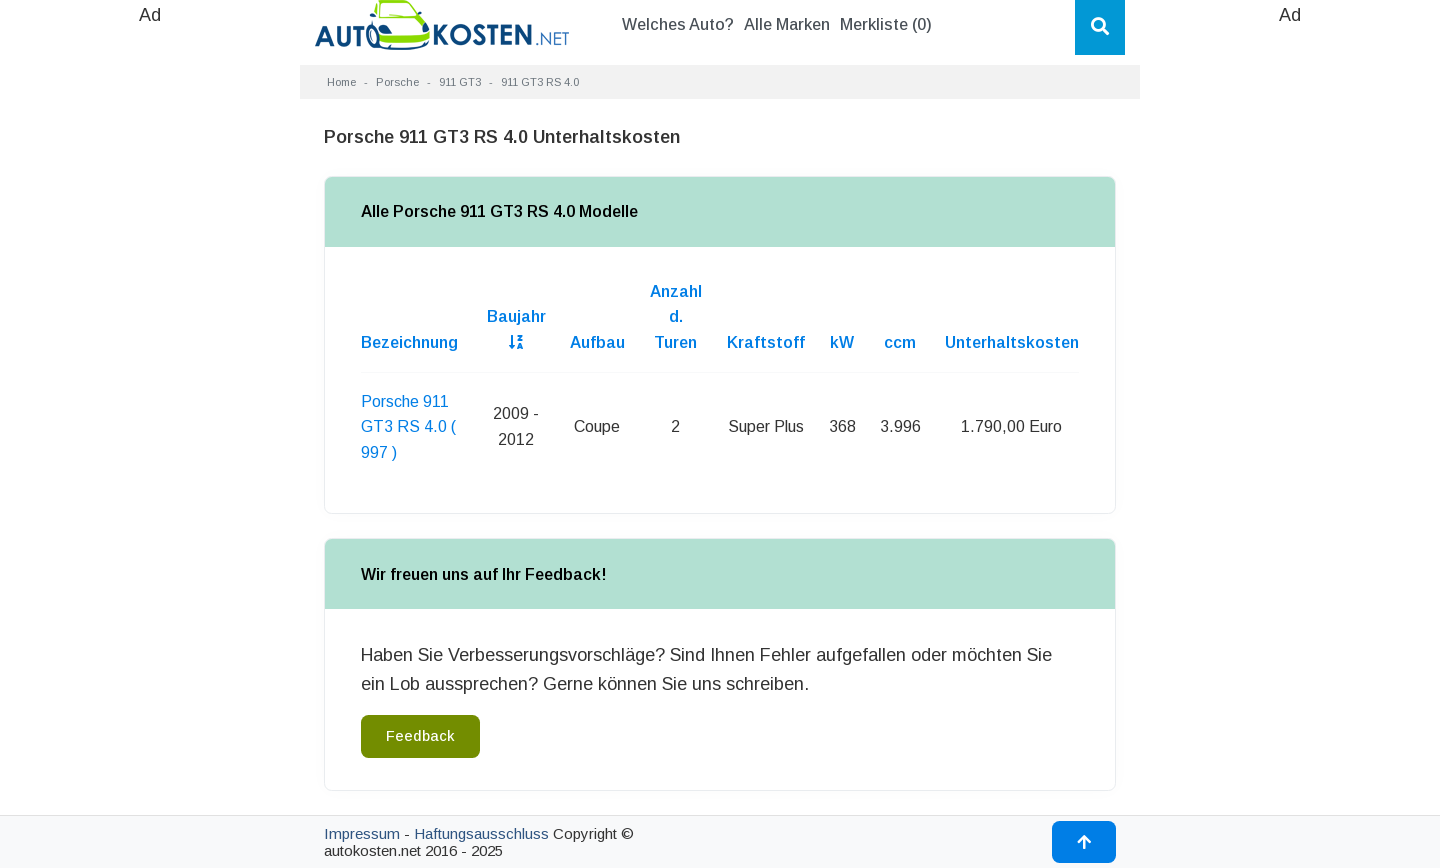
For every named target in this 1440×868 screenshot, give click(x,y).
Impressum (362, 833)
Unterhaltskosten (1012, 342)
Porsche (397, 82)
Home (341, 82)
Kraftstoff (766, 342)
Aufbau (597, 342)
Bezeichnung (409, 342)
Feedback (420, 736)
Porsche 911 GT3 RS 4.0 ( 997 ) (408, 427)
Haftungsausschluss (481, 833)
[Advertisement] (150, 330)
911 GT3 (460, 82)
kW (842, 342)
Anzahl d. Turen (676, 317)
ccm (900, 342)
